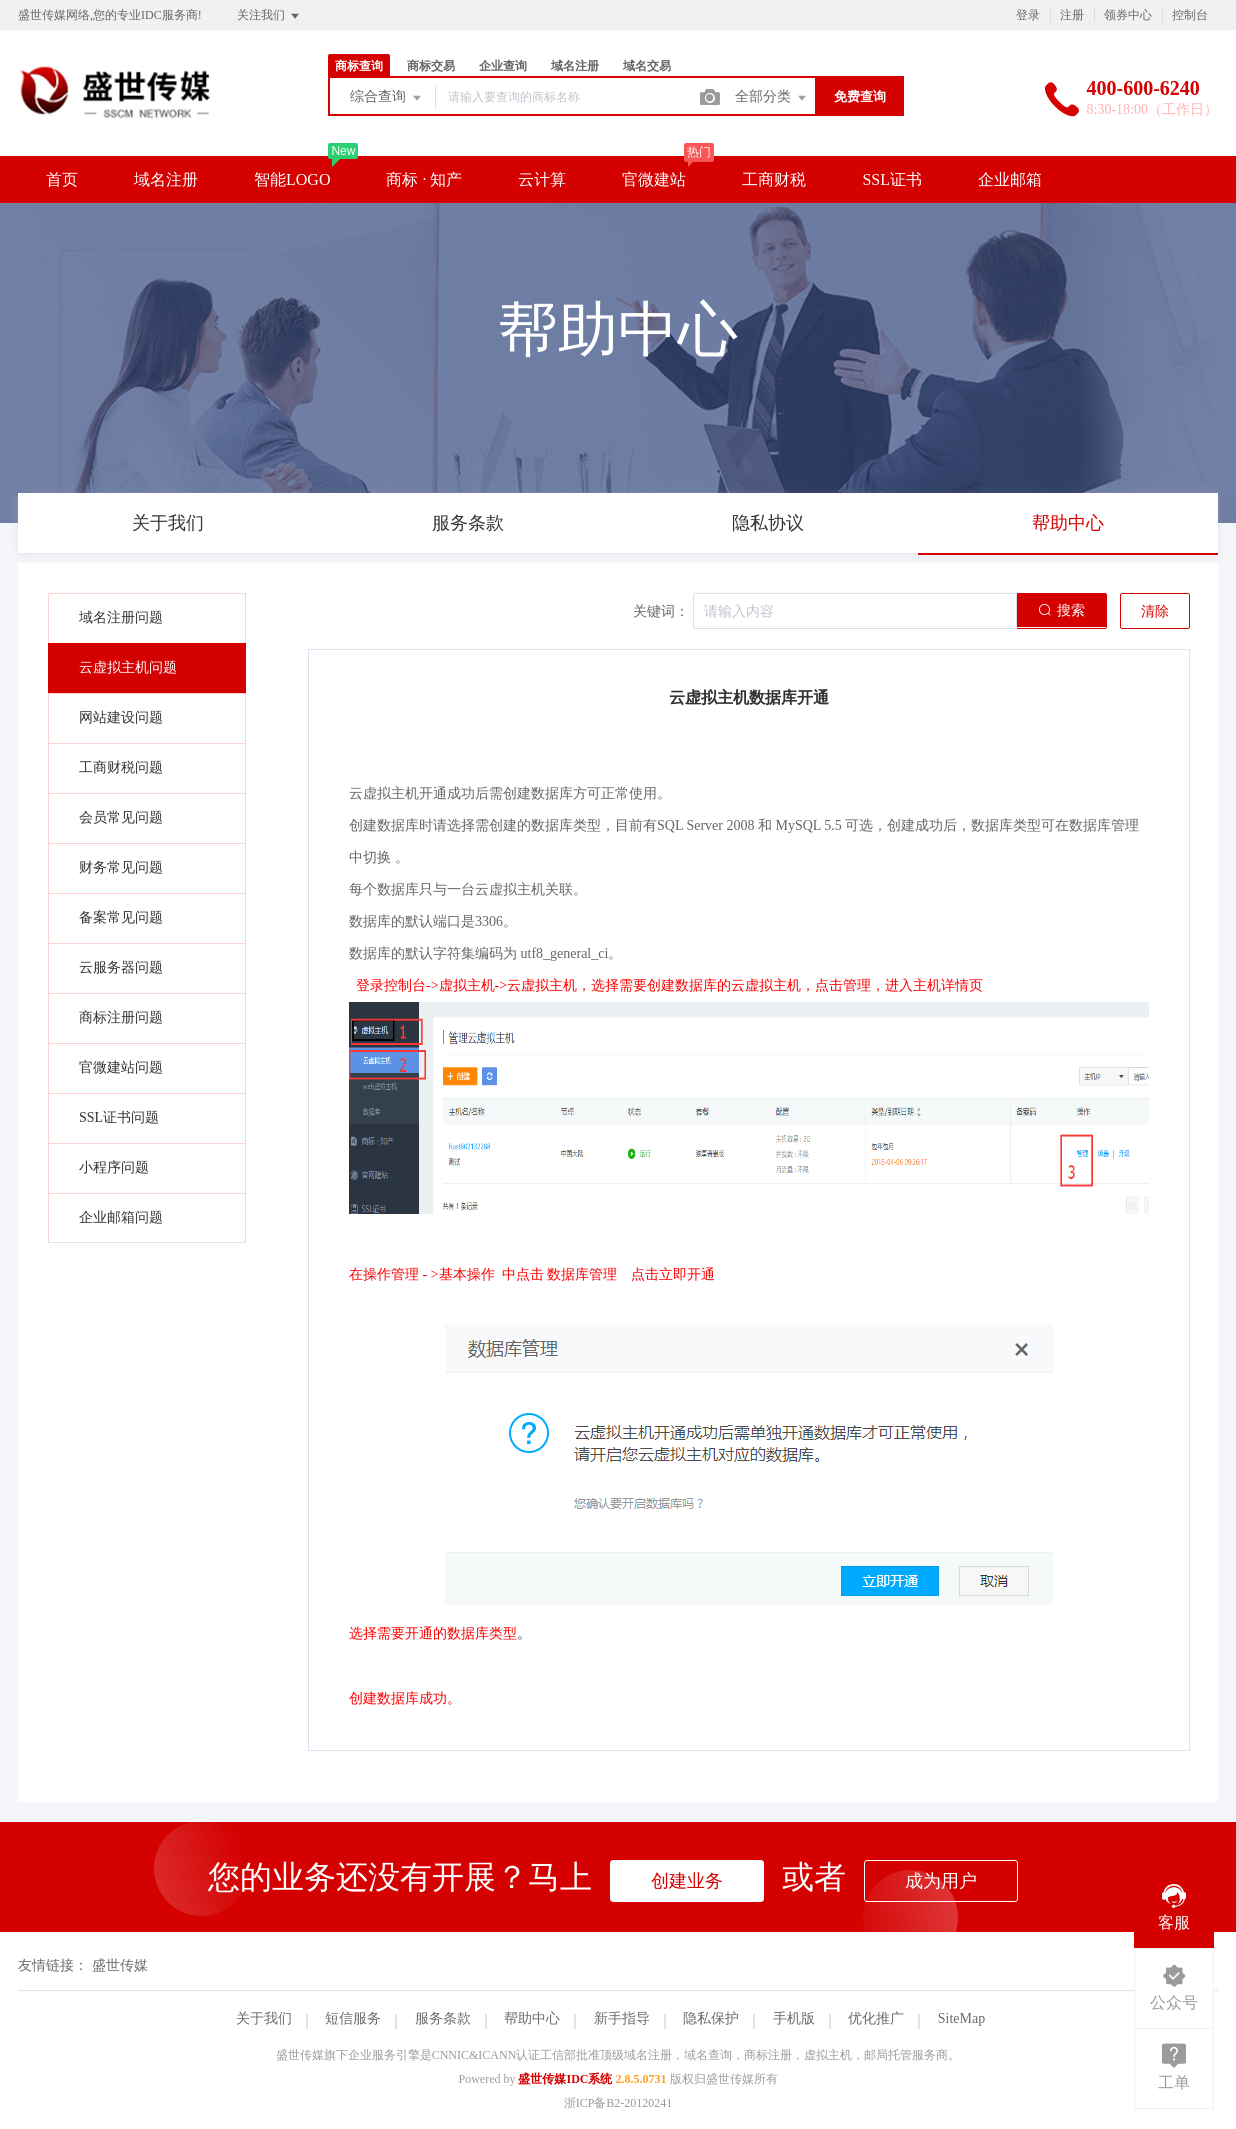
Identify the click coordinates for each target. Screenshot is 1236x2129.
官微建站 (654, 179)
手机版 (794, 2018)
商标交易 (431, 66)
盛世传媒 (120, 1965)
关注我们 (269, 16)
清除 (1155, 611)
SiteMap (961, 2018)
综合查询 (387, 98)
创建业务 (687, 1881)
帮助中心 (532, 2018)
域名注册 (575, 66)
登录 (1028, 15)
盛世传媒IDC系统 (565, 2079)
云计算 (542, 179)
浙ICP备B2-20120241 (618, 2103)
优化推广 (876, 2018)
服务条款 (443, 2018)
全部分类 (772, 98)
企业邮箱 (1010, 179)
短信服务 (353, 2018)
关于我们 (264, 2018)
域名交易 (647, 66)
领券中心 (1128, 15)
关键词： (661, 611)
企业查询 (503, 66)
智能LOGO (292, 179)
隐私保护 (711, 2018)
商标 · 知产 (424, 179)
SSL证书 (892, 179)
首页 (62, 179)
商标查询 (359, 66)
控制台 (1190, 15)
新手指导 (622, 2018)
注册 (1072, 15)
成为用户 (941, 1881)
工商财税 (774, 179)
